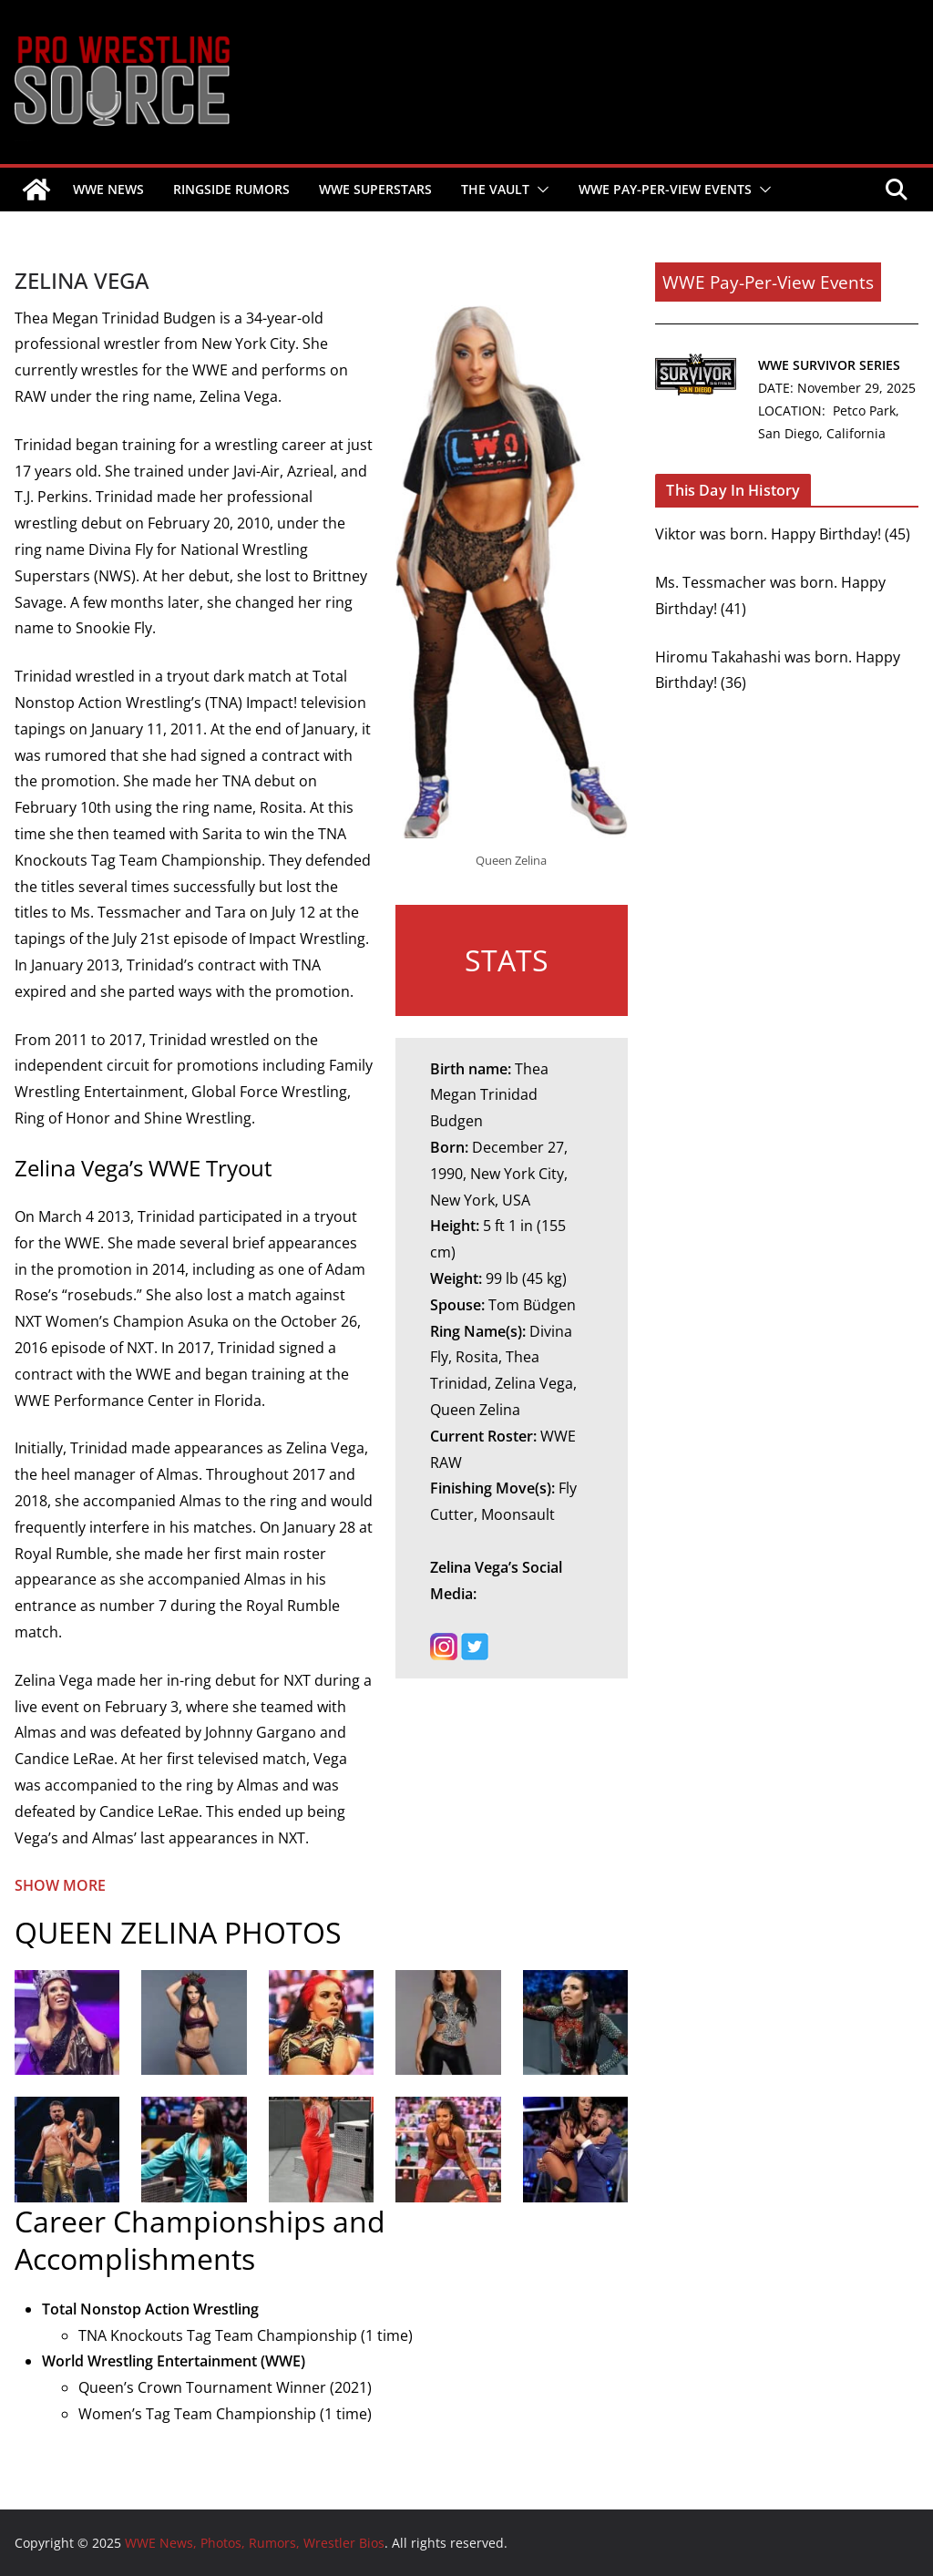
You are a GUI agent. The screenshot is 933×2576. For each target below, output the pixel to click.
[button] (539, 189)
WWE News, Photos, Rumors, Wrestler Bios (23, 140)
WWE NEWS (108, 189)
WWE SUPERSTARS (375, 189)
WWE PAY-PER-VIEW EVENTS (665, 189)
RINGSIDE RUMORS (231, 189)
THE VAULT (495, 189)
